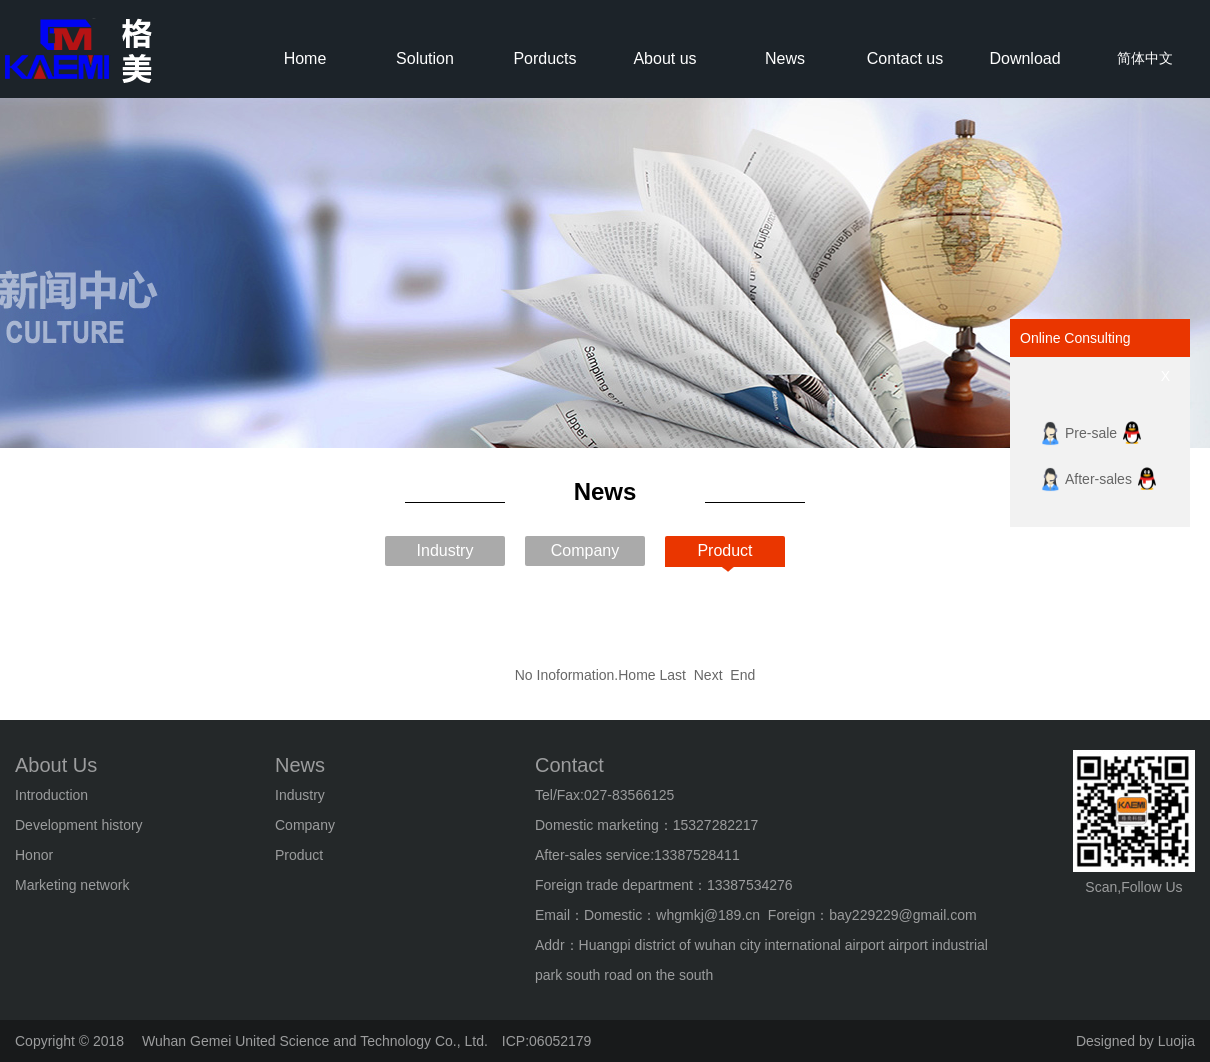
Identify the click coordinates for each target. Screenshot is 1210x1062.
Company (585, 550)
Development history (79, 825)
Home (305, 58)
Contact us (905, 58)
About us (664, 58)
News (785, 58)
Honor (34, 855)
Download (1024, 58)
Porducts (544, 58)
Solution (425, 58)
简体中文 (1145, 58)
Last (675, 675)
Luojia (1176, 1041)
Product (724, 550)
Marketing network (72, 885)
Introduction (51, 795)
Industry (445, 550)
